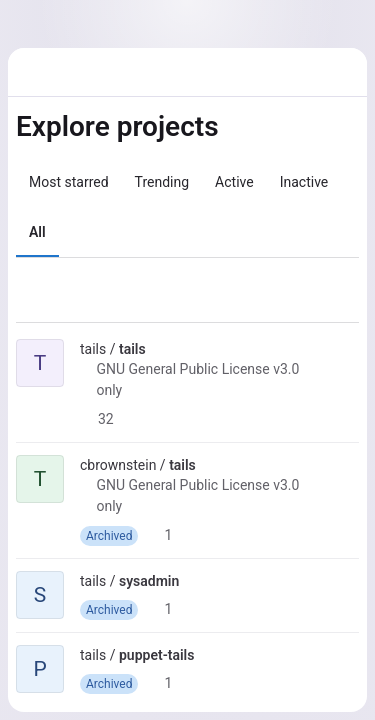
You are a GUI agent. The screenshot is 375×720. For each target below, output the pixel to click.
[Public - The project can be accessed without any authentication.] (162, 349)
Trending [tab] (162, 182)
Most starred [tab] (69, 182)
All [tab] (37, 232)
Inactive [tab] (304, 182)
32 (97, 419)
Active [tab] (234, 182)
